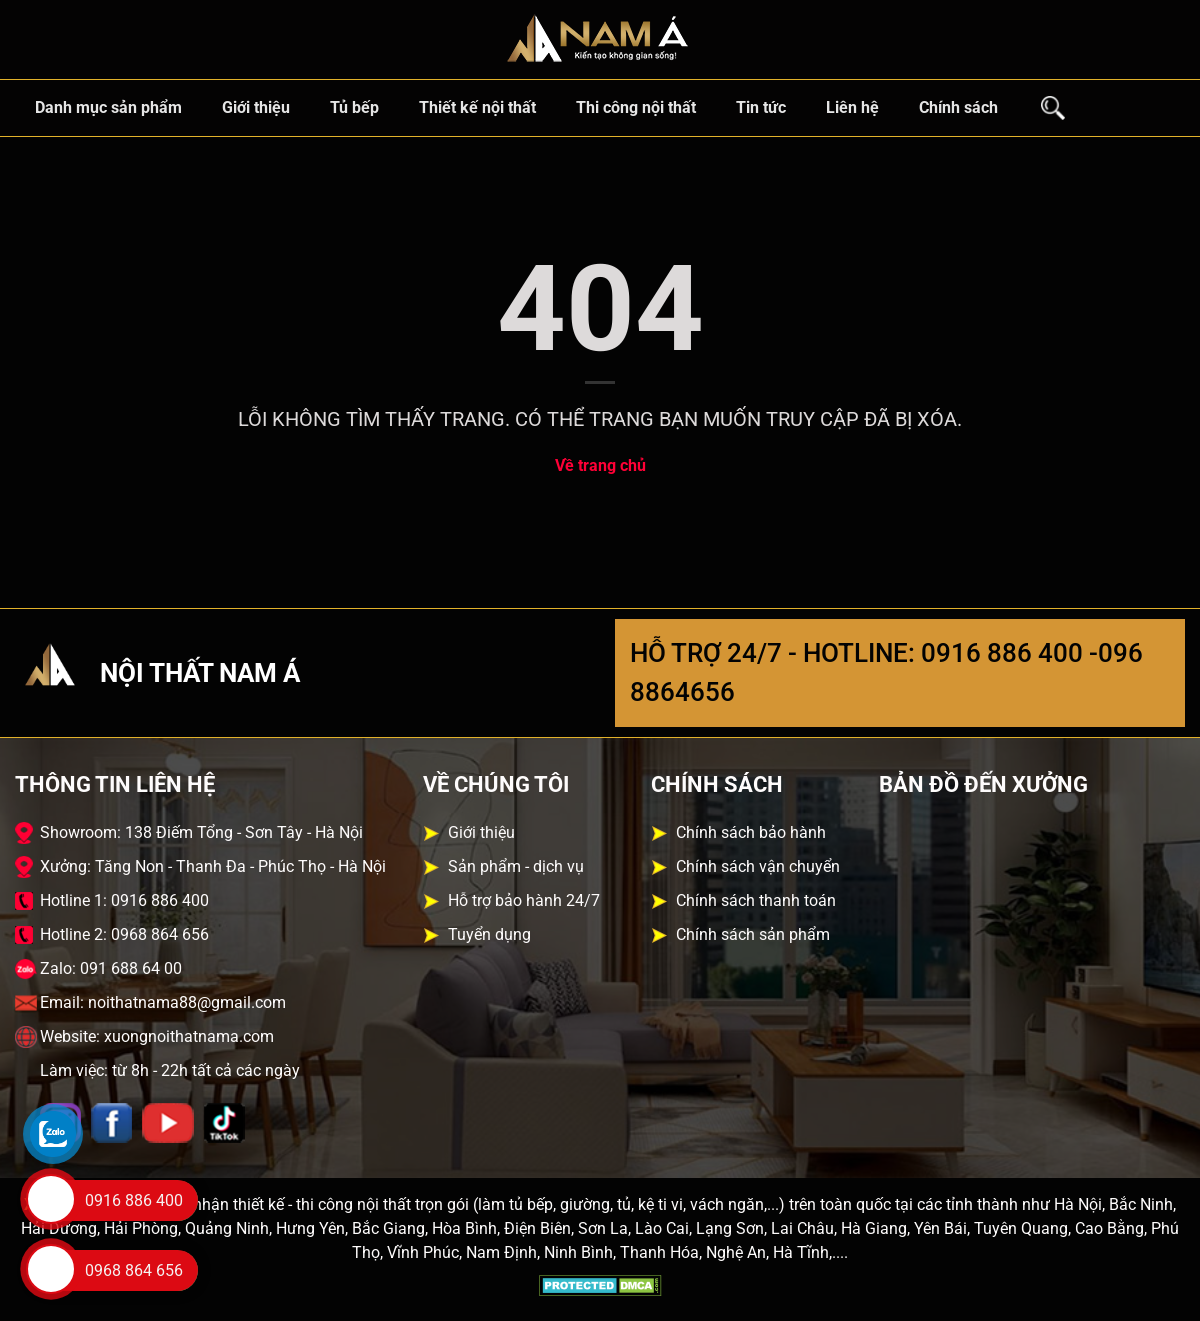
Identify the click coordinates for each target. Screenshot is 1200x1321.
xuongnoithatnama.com (189, 1036)
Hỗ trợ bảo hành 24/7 (524, 900)
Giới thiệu (256, 107)
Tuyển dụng (489, 934)
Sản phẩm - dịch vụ (516, 866)
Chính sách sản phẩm (753, 934)
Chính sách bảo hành (751, 832)
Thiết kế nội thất (477, 107)
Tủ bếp (354, 107)
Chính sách (958, 107)
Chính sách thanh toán (756, 900)
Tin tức (761, 107)
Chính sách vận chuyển (758, 866)
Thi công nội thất (636, 107)
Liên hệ (852, 107)
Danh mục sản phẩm (108, 107)
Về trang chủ (600, 465)
